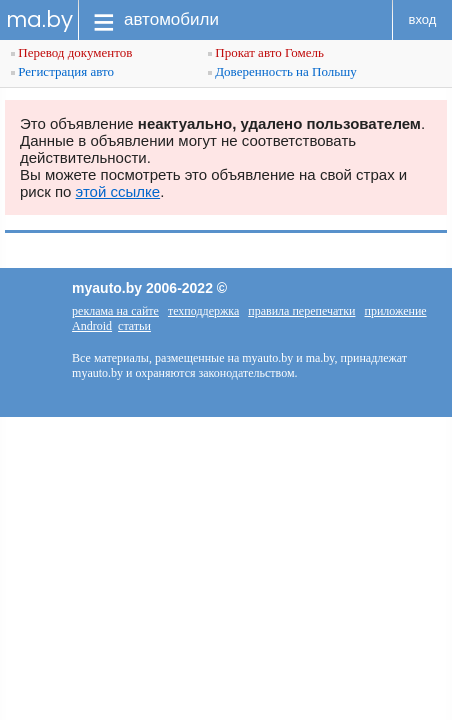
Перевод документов (71, 52)
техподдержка (203, 311)
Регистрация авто (62, 71)
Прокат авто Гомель (266, 52)
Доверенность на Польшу (282, 71)
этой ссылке (118, 191)
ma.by (39, 19)
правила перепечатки (301, 311)
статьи (134, 326)
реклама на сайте (115, 311)
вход (423, 19)
